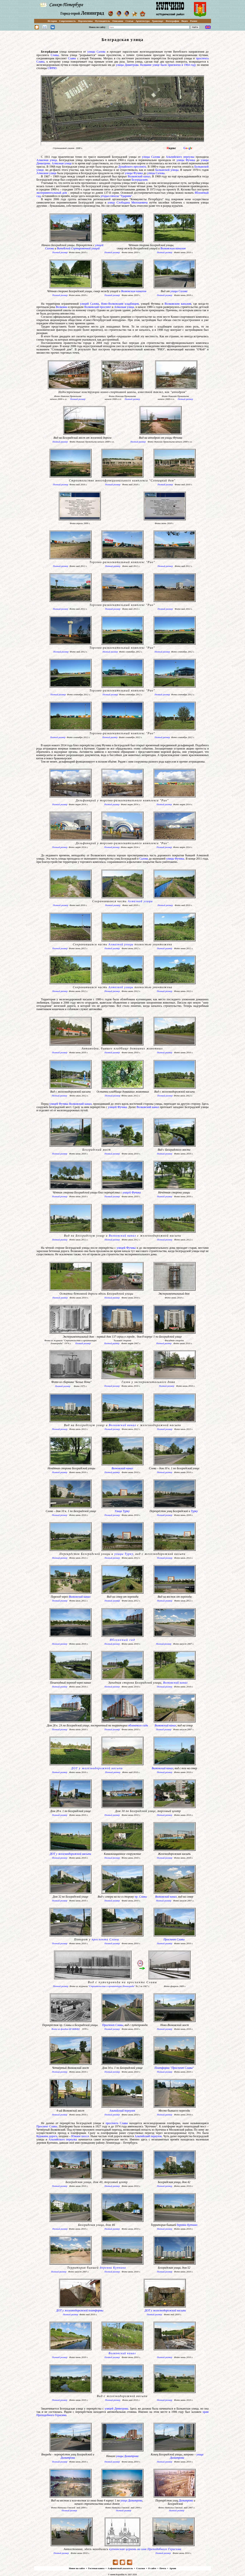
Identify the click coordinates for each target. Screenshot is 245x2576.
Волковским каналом (173, 248)
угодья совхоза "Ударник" (116, 195)
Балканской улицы (166, 169)
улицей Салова (89, 303)
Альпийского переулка (180, 156)
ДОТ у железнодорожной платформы (79, 2310)
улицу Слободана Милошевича (128, 202)
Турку (194, 1511)
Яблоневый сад (122, 1639)
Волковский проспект (97, 306)
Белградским (139, 179)
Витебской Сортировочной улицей (78, 248)
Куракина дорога (46, 2136)
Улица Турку (121, 1511)
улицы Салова (96, 51)
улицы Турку (123, 1553)
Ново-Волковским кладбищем (120, 303)
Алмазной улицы (140, 901)
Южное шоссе (80, 2136)
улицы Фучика (186, 160)
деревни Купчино (187, 2224)
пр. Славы (141, 1896)
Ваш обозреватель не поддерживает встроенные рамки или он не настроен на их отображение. (122, 110)
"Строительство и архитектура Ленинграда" (111, 1986)
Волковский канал (139, 176)
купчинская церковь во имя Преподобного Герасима (145, 2549)
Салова (143, 858)
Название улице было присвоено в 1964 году (168, 64)
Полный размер (60, 252)
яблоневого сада (138, 1725)
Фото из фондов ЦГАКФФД (65, 2029)
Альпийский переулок (122, 2110)
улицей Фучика (58, 1103)
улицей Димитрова (116, 2408)
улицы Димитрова (127, 64)
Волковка (61, 306)
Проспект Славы (174, 1939)
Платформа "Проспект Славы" (174, 2067)
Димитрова (68, 2457)
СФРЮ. (52, 68)
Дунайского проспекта (132, 166)
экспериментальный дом (51, 192)
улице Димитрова (131, 2500)
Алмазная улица (46, 160)
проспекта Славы (105, 1939)
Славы (55, 55)
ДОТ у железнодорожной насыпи (97, 1768)
